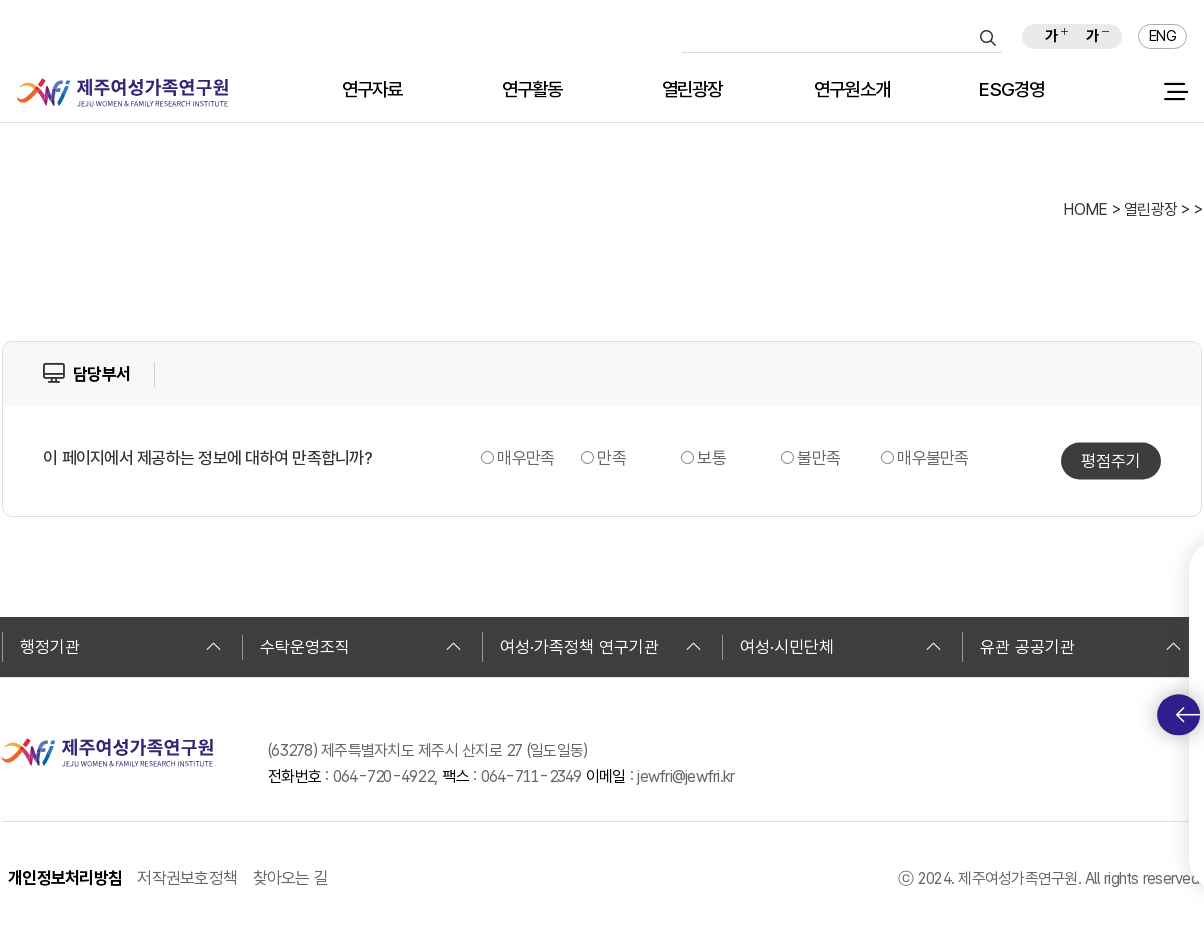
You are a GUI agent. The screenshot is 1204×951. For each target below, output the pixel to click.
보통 (711, 458)
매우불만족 (932, 458)
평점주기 (1111, 461)
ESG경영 (1011, 90)
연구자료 (372, 90)
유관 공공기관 (1081, 647)
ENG (1162, 36)
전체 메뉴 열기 (1175, 92)
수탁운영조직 (361, 647)
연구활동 (532, 90)
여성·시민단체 (841, 647)
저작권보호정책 (187, 878)
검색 (988, 38)
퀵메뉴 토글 (1188, 715)
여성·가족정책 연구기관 (601, 647)
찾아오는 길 (291, 878)
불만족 (818, 458)
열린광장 (692, 90)
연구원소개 (852, 90)
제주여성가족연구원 (122, 92)
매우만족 (525, 458)
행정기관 (121, 647)
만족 (611, 458)
